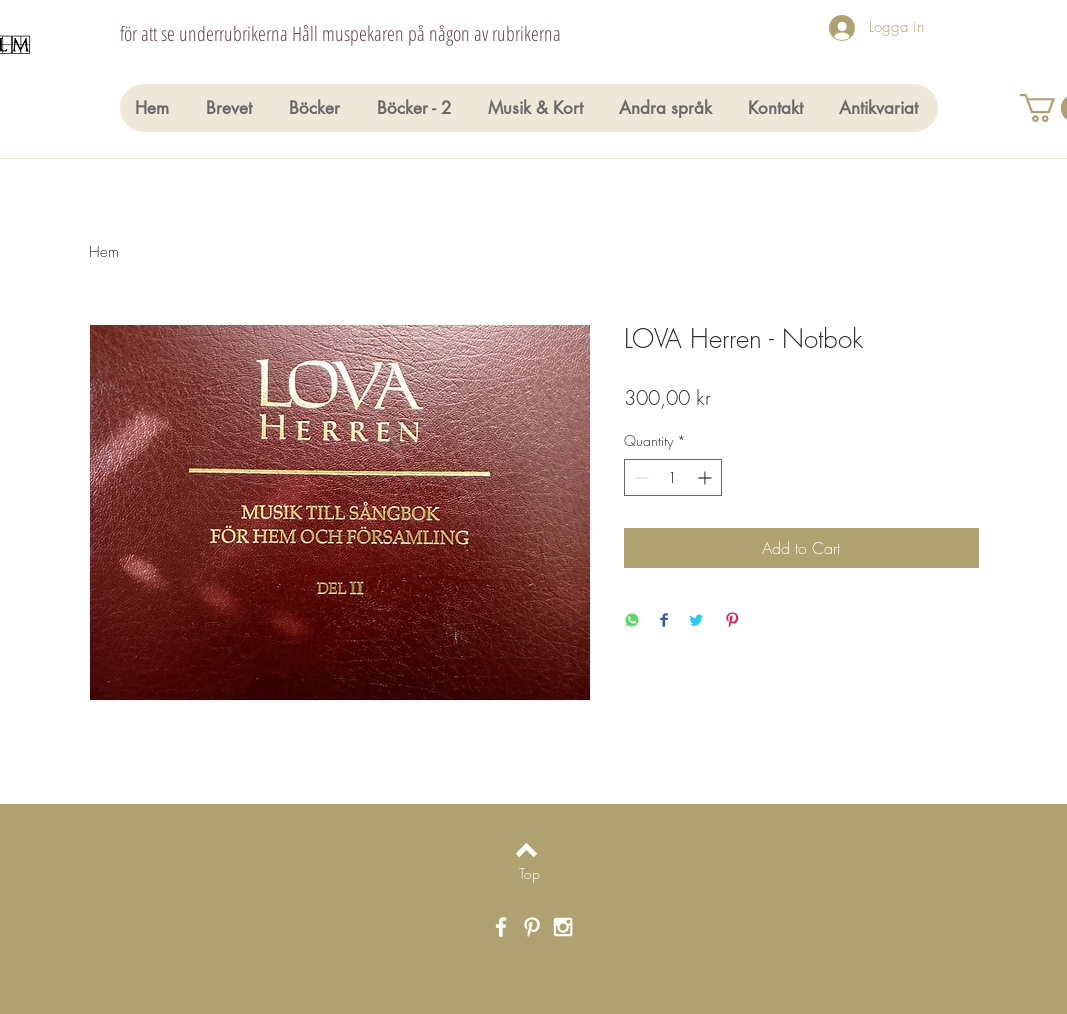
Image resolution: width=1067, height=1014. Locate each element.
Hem (104, 252)
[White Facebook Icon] (501, 927)
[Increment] (706, 477)
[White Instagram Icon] (563, 927)
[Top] (529, 874)
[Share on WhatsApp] (632, 621)
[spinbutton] (673, 477)
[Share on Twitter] (696, 621)
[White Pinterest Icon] (532, 927)
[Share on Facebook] (664, 621)
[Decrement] (639, 477)
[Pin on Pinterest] (732, 621)
